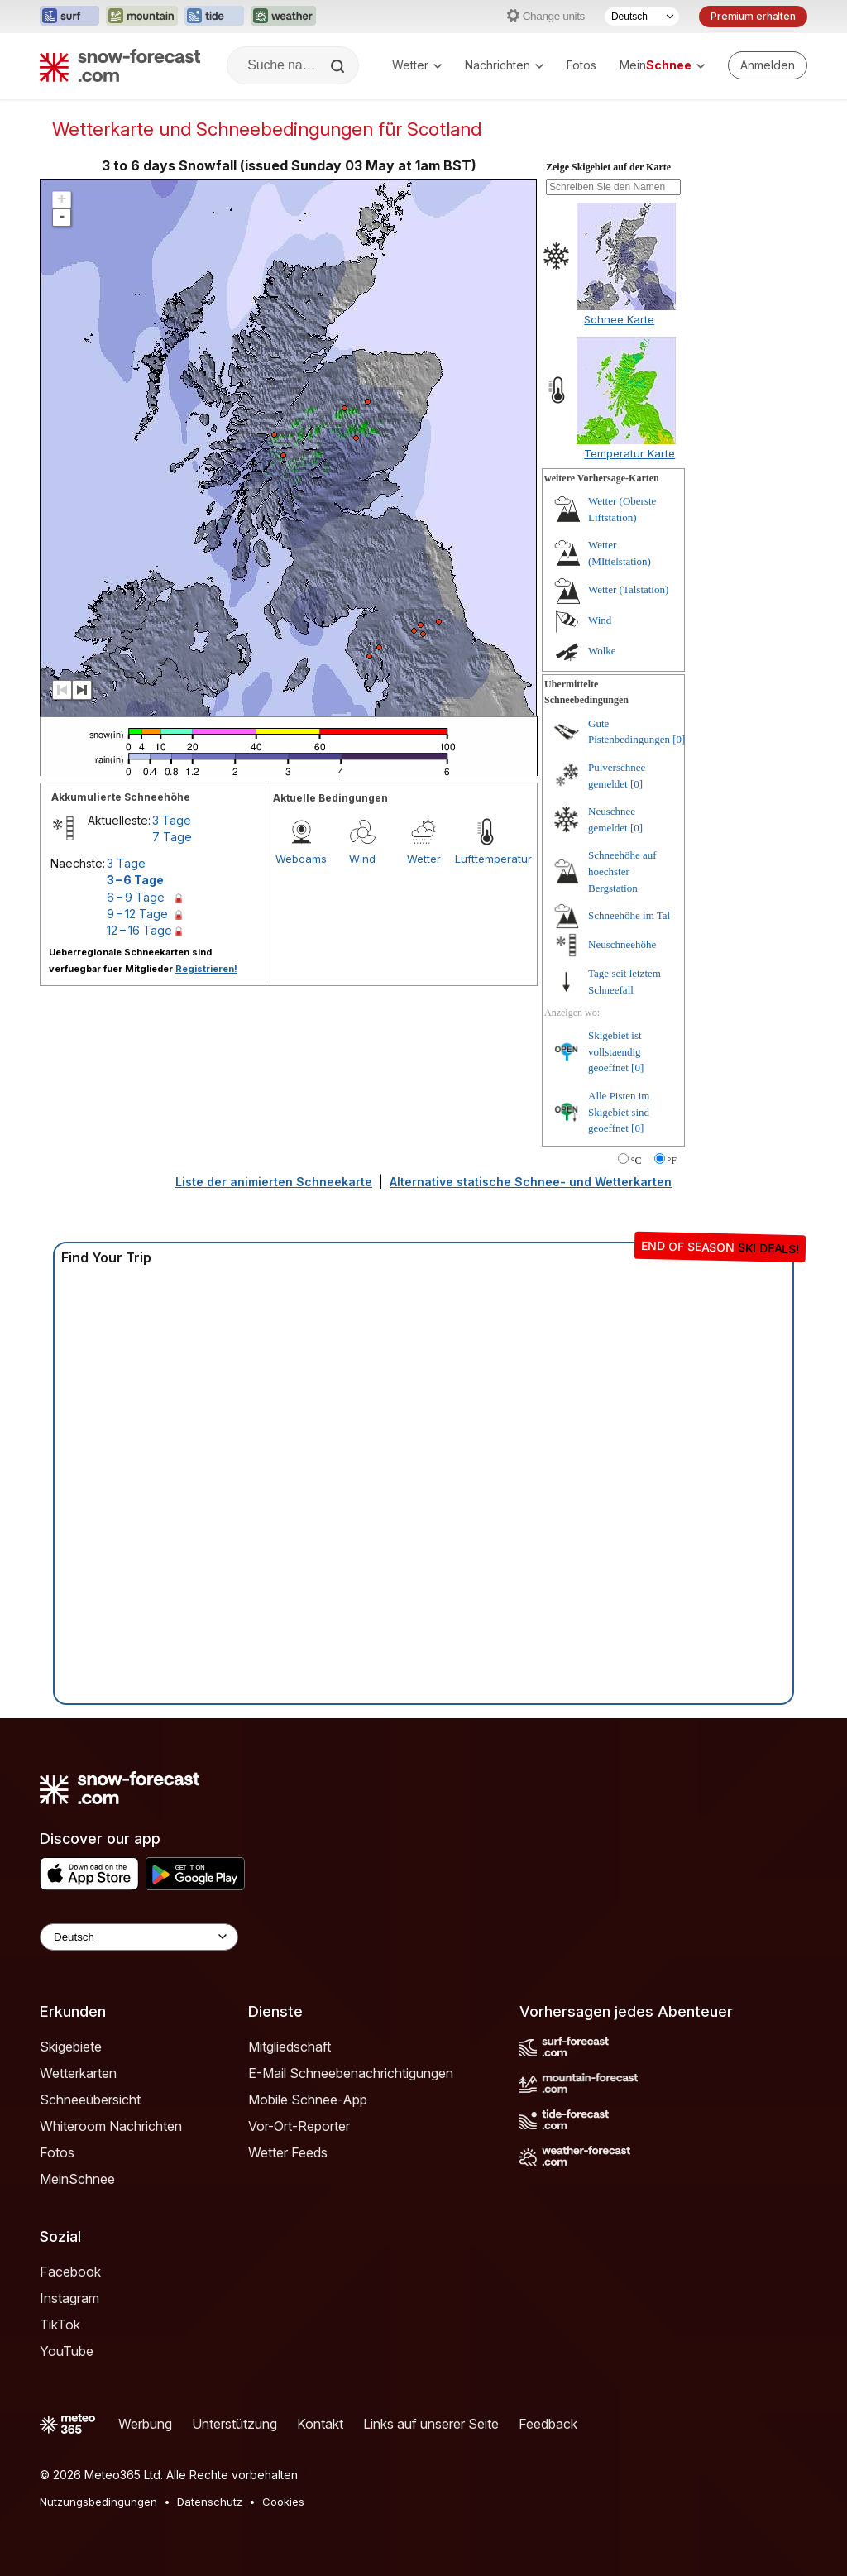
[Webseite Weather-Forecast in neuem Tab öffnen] (283, 16)
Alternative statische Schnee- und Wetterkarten (531, 1182)
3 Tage (171, 820)
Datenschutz (209, 2501)
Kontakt (320, 2424)
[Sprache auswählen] (642, 16)
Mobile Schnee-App (307, 2099)
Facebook (70, 2271)
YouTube (66, 2351)
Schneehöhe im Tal (629, 915)
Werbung (145, 2424)
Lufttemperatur (485, 858)
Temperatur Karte (629, 453)
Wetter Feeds (288, 2152)
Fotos (581, 65)
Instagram (69, 2298)
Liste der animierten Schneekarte (273, 1182)
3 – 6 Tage (135, 880)
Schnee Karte (619, 319)
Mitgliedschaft (289, 2046)
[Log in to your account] (767, 65)
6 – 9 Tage (136, 897)
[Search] (339, 66)
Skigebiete (71, 2046)
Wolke (602, 650)
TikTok (60, 2324)
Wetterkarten (78, 2073)
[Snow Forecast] (120, 65)
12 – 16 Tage (139, 930)
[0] (678, 739)
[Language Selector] (139, 1937)
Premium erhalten (753, 16)
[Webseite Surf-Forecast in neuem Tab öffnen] (69, 16)
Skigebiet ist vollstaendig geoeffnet (615, 1051)
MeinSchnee (77, 2179)
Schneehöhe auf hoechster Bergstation (622, 871)
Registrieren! (206, 968)
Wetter (417, 65)
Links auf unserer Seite (431, 2424)
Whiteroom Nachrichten (111, 2126)
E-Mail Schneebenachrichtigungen (350, 2073)
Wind (362, 858)
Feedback (548, 2424)
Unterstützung (234, 2424)
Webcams (301, 858)
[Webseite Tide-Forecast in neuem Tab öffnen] (214, 16)
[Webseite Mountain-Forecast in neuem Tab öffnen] (142, 16)
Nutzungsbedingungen (98, 2501)
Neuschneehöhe (622, 944)
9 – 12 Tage (137, 914)
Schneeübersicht (90, 2099)
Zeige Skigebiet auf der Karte (608, 167)
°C (636, 1160)
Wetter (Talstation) (628, 589)
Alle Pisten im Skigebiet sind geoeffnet (618, 1111)
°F (672, 1160)
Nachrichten (504, 65)
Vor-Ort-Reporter (299, 2126)
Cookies (283, 2501)
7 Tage (172, 837)
